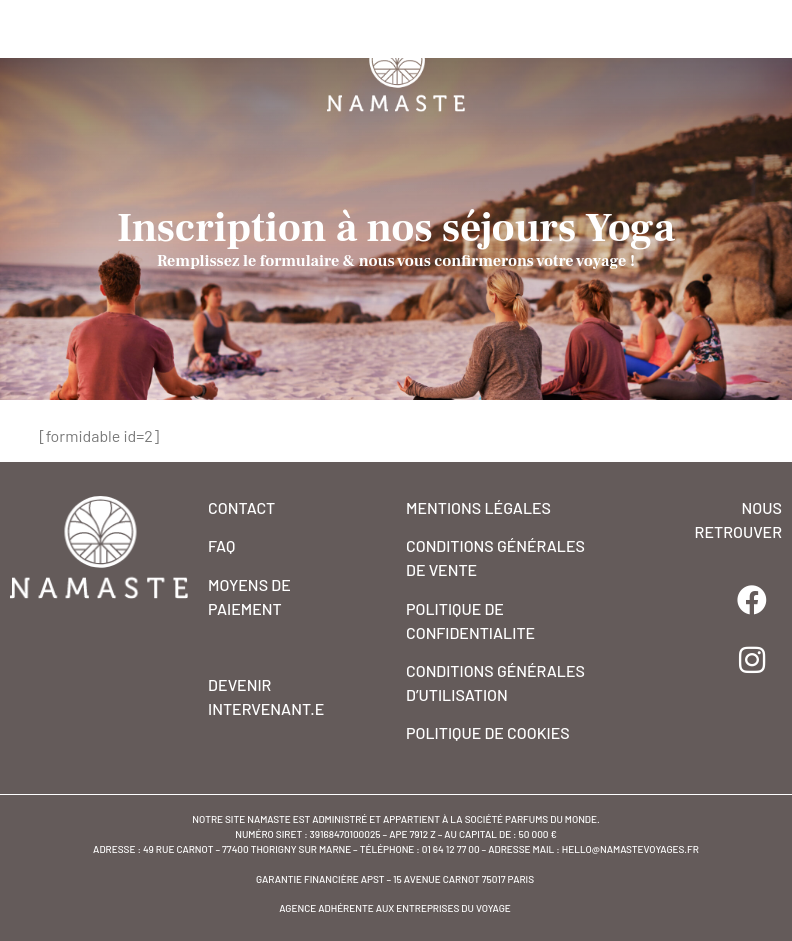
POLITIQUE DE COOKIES (488, 732)
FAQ (221, 545)
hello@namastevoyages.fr (630, 849)
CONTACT (241, 507)
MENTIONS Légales (478, 507)
